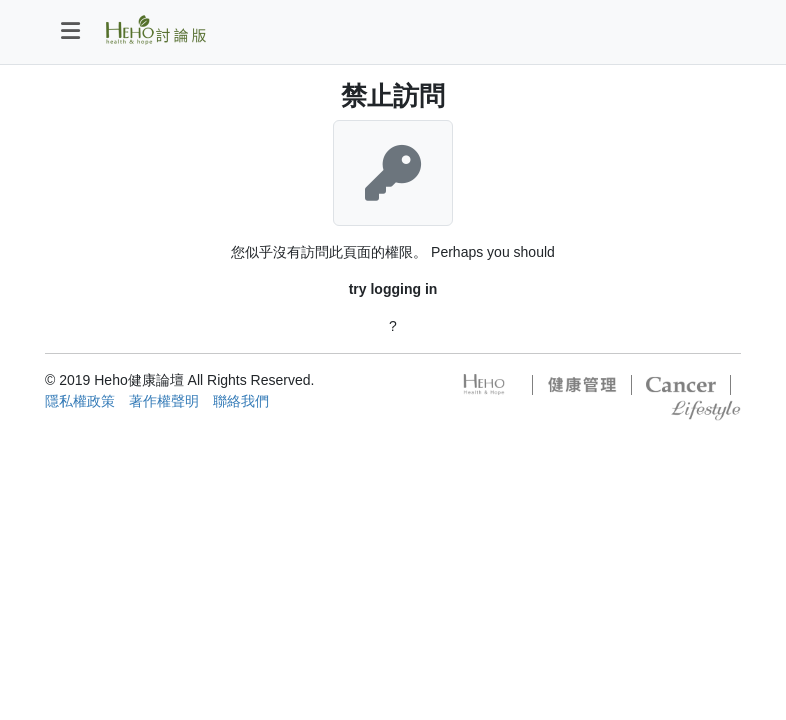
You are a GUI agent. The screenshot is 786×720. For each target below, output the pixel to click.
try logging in (393, 289)
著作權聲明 (164, 401)
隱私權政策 (80, 401)
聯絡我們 (241, 401)
